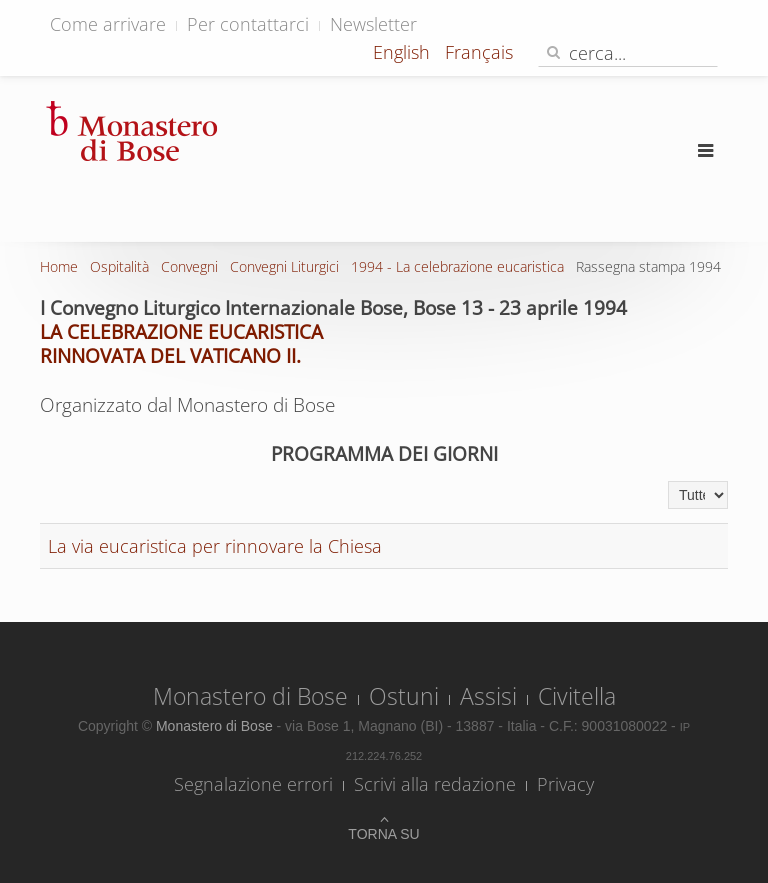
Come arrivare (108, 24)
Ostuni (404, 696)
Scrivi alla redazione (435, 784)
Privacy (565, 784)
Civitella (577, 696)
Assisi (488, 696)
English (404, 52)
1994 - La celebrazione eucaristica (457, 266)
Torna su (383, 834)
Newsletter (373, 24)
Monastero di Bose (250, 696)
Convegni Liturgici (284, 266)
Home (59, 266)
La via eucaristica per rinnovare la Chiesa (215, 546)
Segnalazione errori (253, 784)
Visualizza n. (668, 481)
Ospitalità (119, 266)
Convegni (189, 266)
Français (479, 52)
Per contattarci (248, 24)
